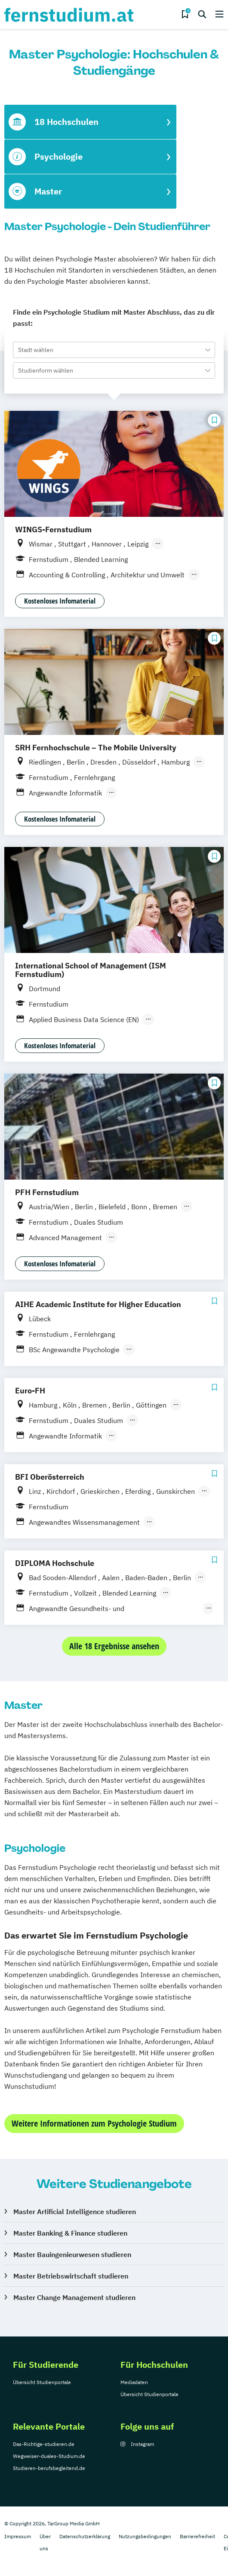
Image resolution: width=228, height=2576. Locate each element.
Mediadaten (134, 2382)
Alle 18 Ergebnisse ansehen (114, 1646)
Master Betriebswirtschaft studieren (70, 2276)
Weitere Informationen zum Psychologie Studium (94, 2123)
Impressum (17, 2536)
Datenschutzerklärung (84, 2536)
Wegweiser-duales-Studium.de (49, 2456)
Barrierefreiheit (197, 2536)
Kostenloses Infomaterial (60, 601)
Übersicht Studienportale (42, 2382)
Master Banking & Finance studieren (70, 2233)
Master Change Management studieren (74, 2297)
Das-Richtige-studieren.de (43, 2444)
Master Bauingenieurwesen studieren (72, 2254)
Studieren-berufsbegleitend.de (49, 2468)
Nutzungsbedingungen (145, 2536)
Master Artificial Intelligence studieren (74, 2211)
